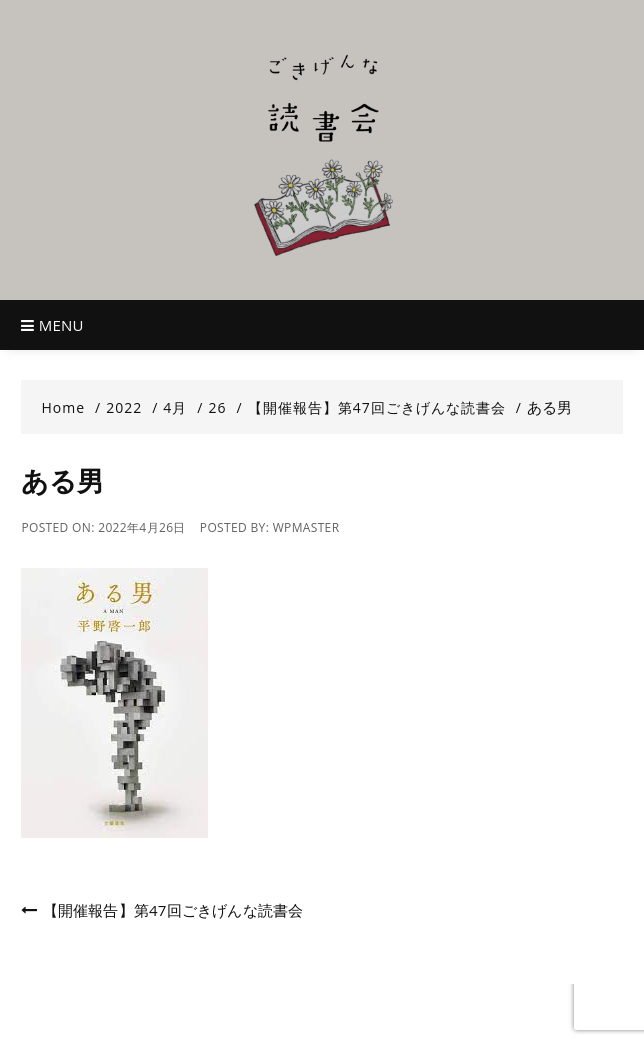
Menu (52, 325)
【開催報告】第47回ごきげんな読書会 (173, 910)
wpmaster (306, 527)
